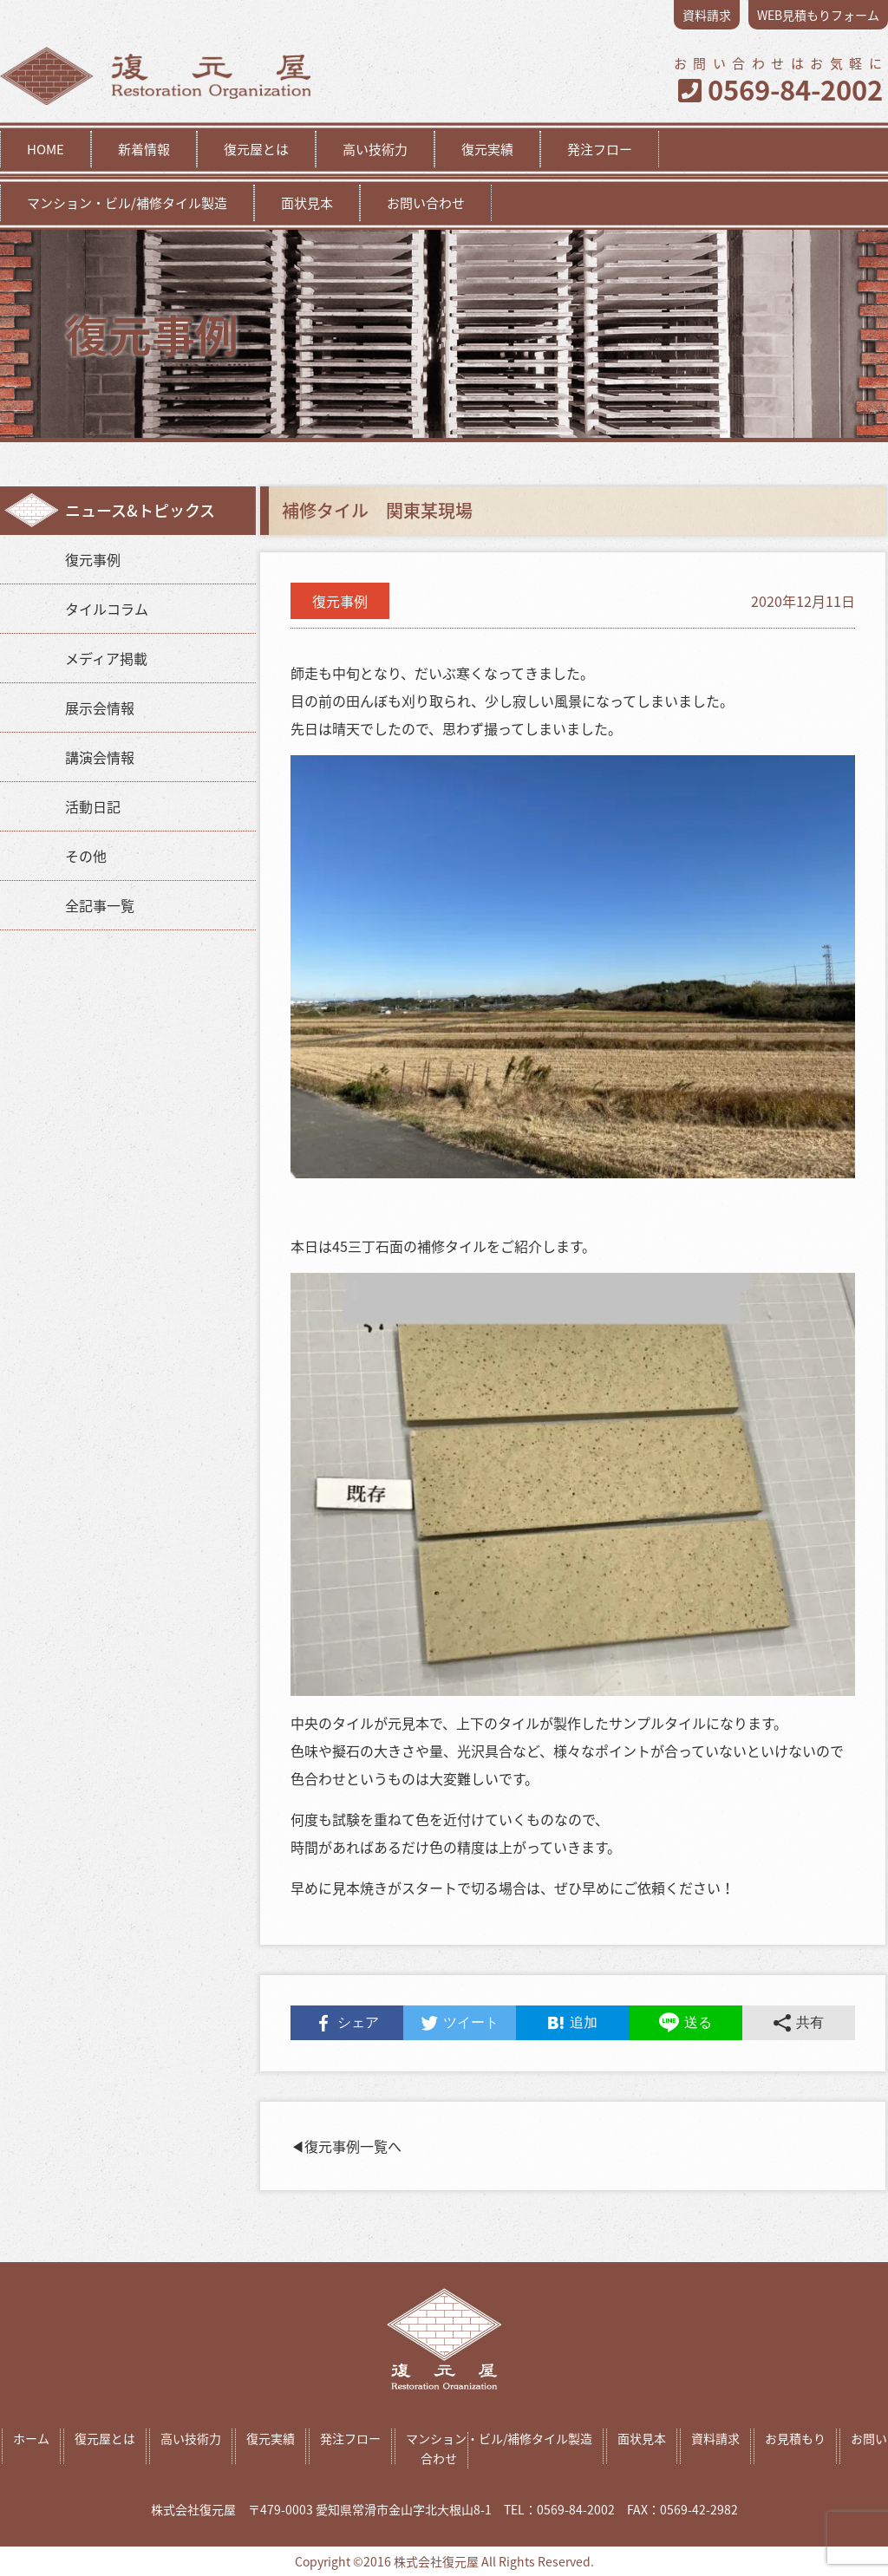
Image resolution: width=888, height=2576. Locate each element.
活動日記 (93, 806)
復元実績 (487, 149)
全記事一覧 (99, 905)
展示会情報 (99, 707)
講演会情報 (99, 757)
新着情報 (144, 149)
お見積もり (795, 2438)
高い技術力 (375, 149)
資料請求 (706, 14)
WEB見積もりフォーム (818, 14)
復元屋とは (256, 149)
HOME (45, 149)
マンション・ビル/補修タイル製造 (127, 202)
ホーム (31, 2438)
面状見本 (307, 202)
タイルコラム (106, 608)
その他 (86, 855)
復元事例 (93, 559)
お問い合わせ (426, 202)
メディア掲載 (106, 658)
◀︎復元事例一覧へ (346, 2146)
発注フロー (599, 149)
